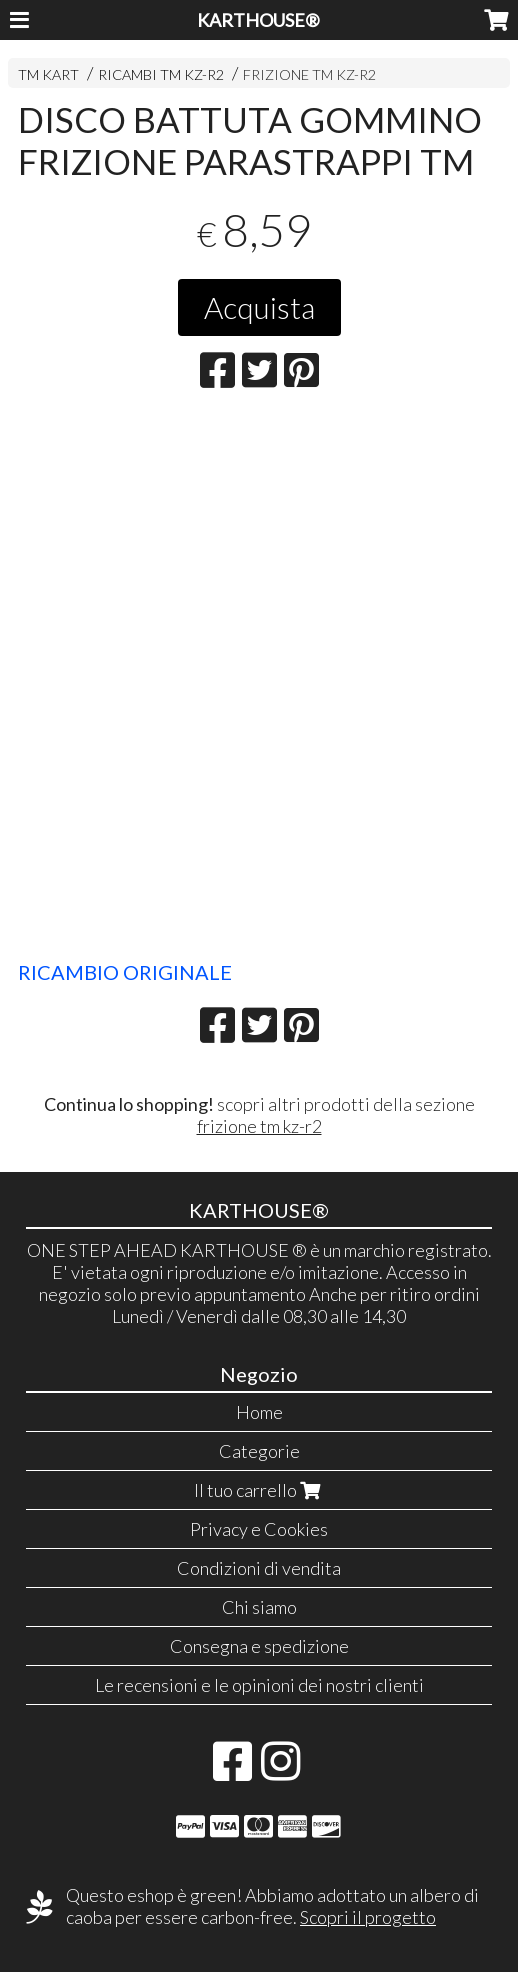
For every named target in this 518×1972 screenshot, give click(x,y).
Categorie (259, 1451)
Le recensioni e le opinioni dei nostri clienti (259, 1685)
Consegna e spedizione (259, 1646)
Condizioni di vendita (259, 1568)
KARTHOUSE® (258, 20)
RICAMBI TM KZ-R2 (161, 74)
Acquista (259, 307)
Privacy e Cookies (259, 1529)
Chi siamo (259, 1607)
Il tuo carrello (259, 1490)
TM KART (48, 74)
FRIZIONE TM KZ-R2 (309, 74)
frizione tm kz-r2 (259, 1126)
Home (259, 1412)
